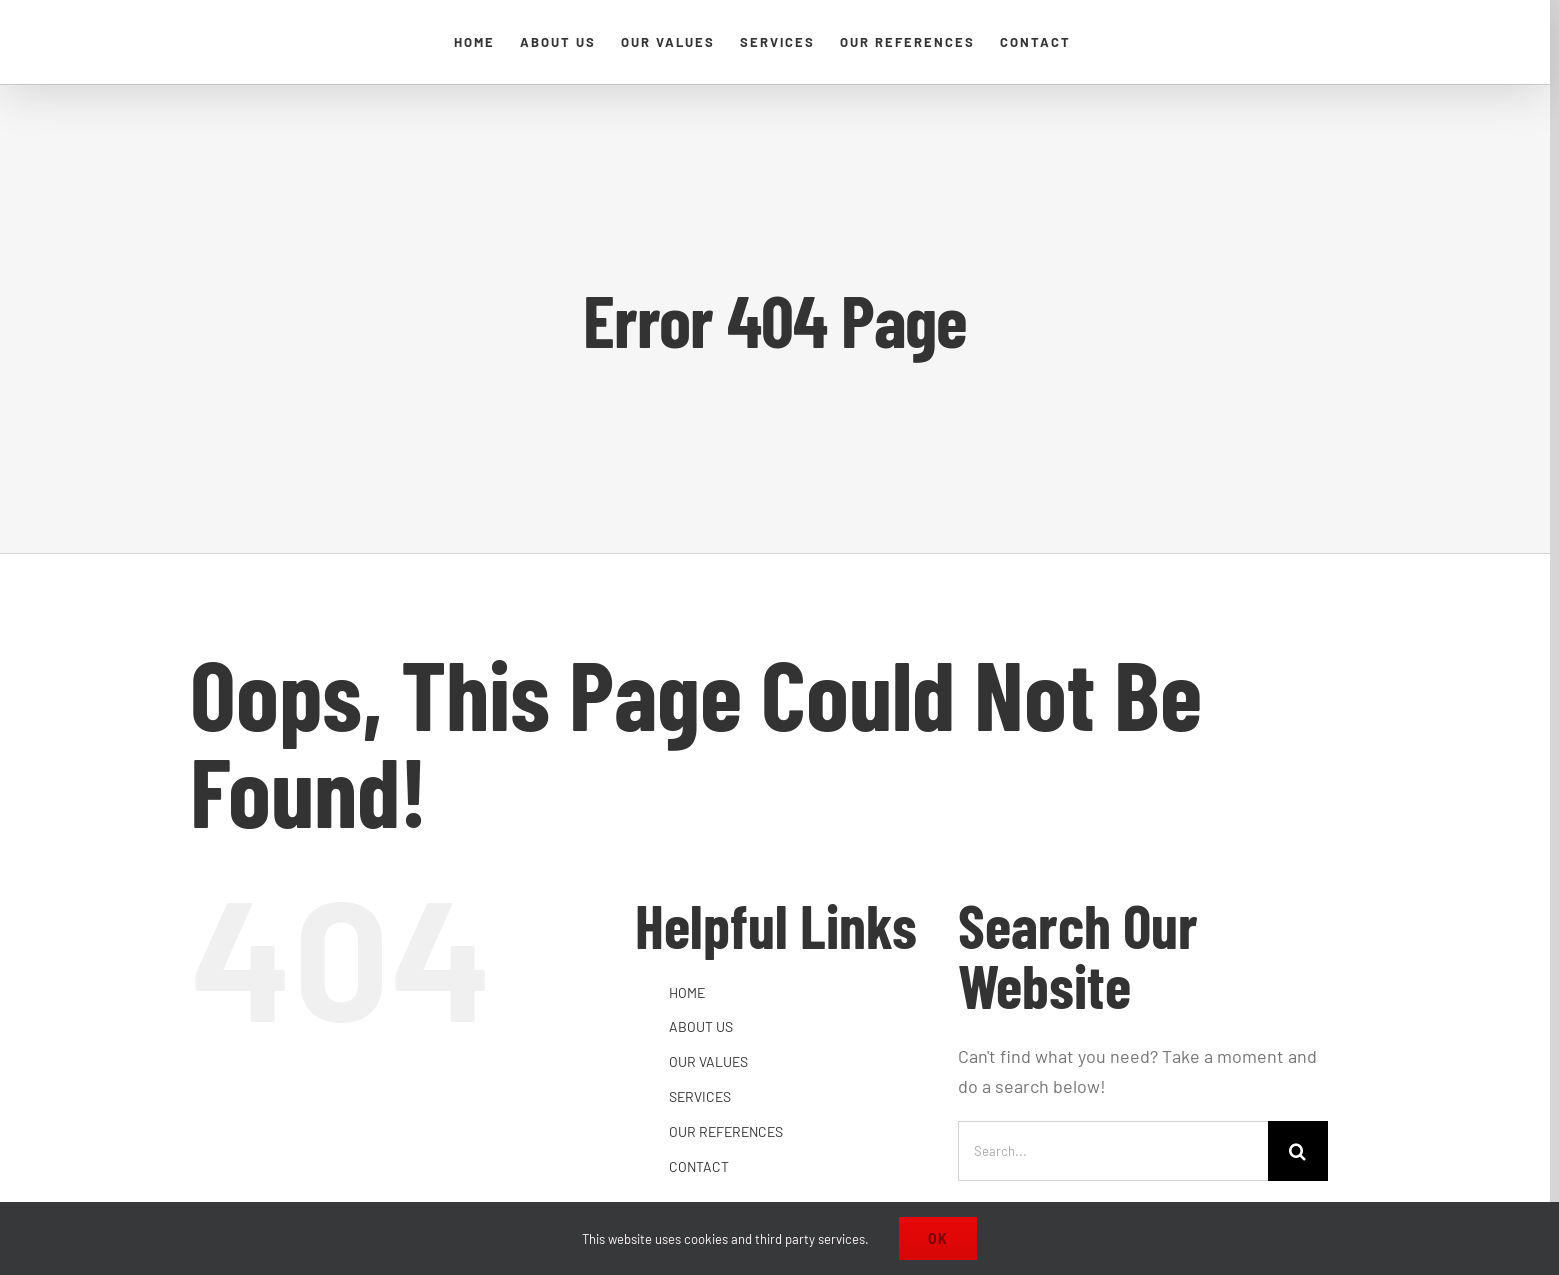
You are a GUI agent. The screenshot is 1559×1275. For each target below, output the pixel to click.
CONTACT (699, 1166)
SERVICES (700, 1096)
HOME (687, 992)
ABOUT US (701, 1026)
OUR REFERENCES (726, 1131)
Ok (938, 1238)
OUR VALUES (708, 1061)
